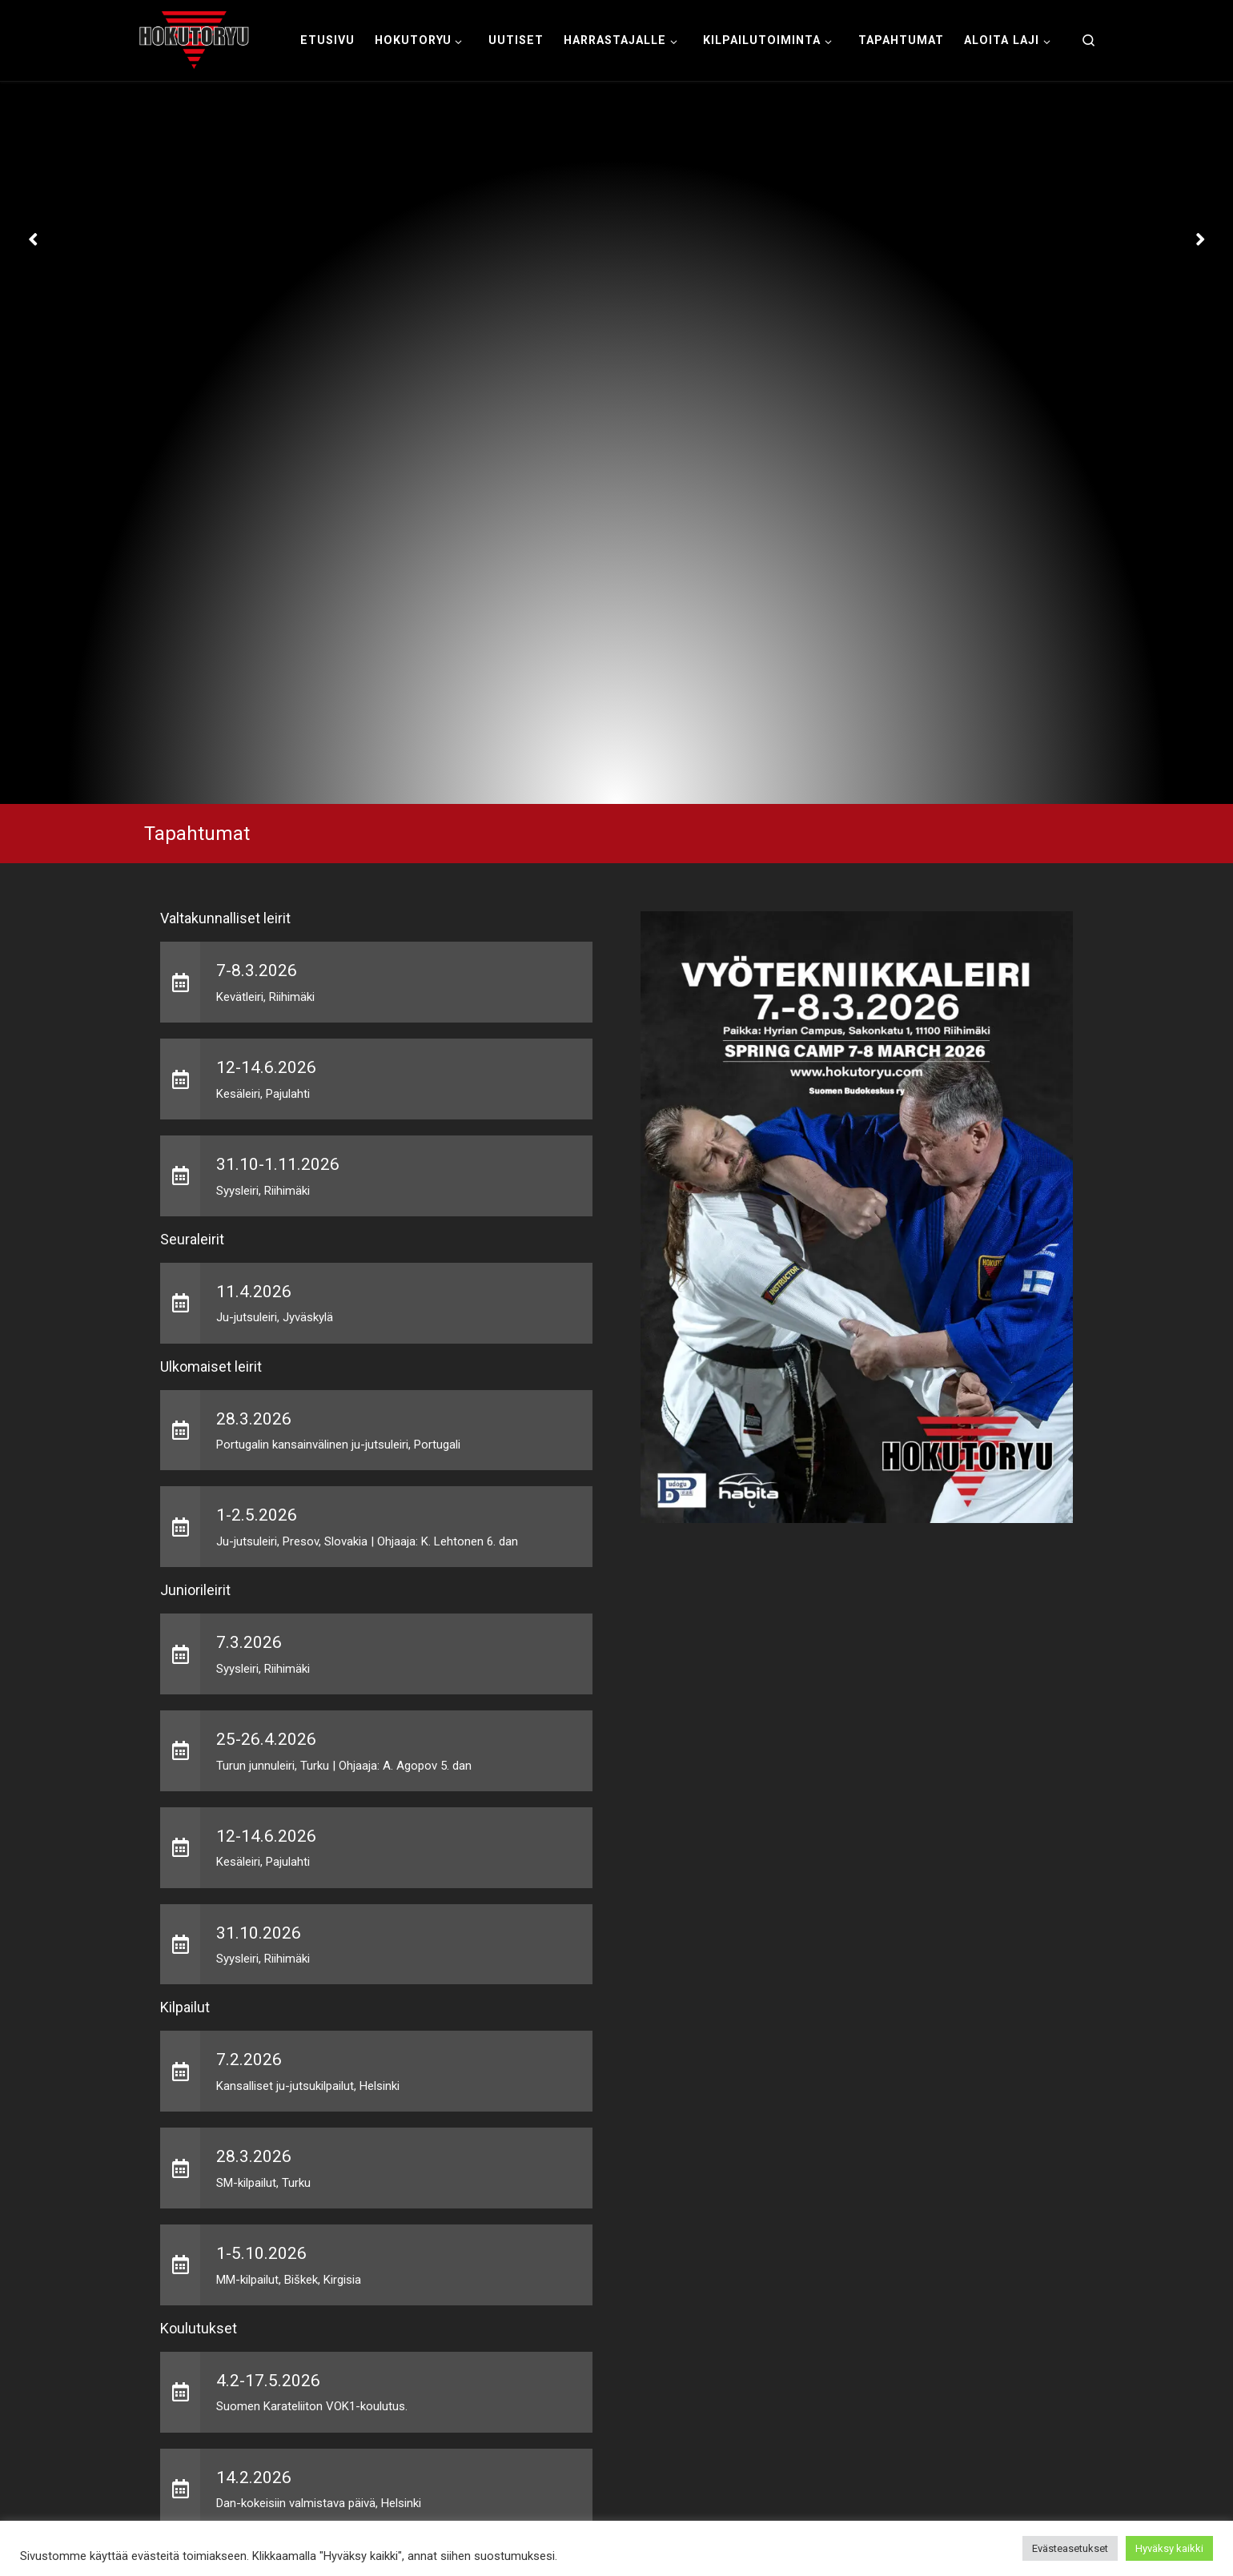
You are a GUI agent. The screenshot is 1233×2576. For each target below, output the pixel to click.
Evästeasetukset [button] (1070, 2548)
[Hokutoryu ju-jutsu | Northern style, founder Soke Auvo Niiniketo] (194, 38)
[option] (616, 443)
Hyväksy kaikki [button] (1169, 2548)
